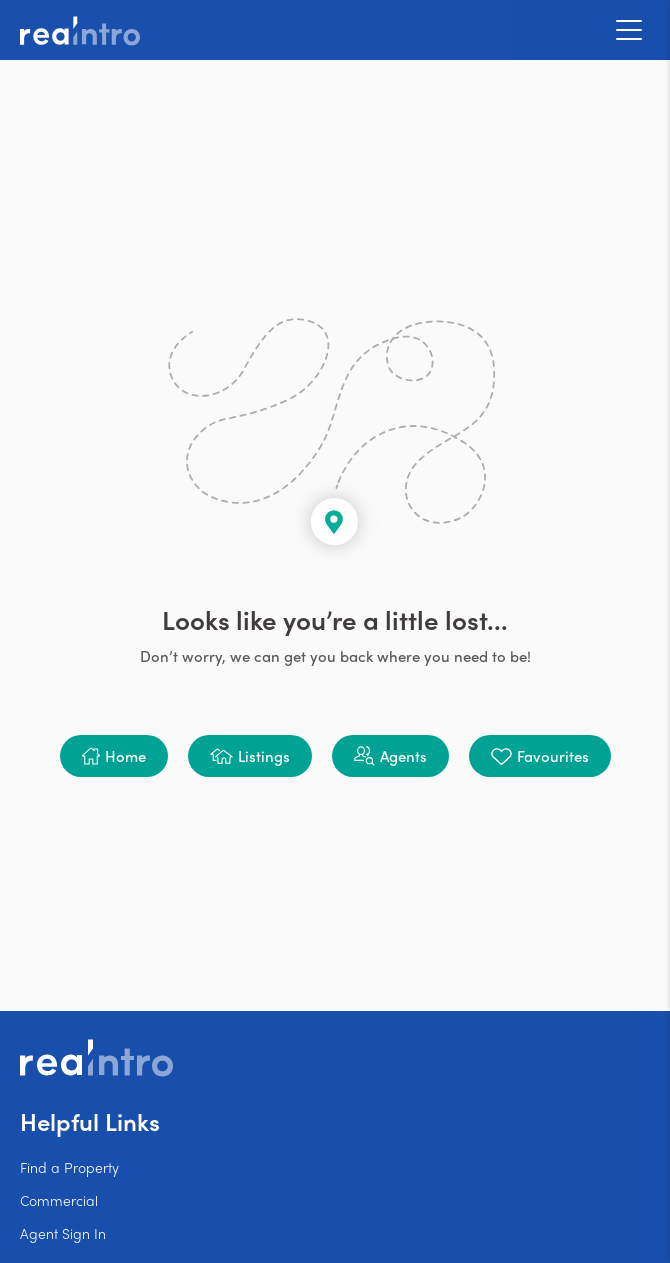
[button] (114, 756)
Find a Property (69, 1167)
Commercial (59, 1200)
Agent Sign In (63, 1233)
